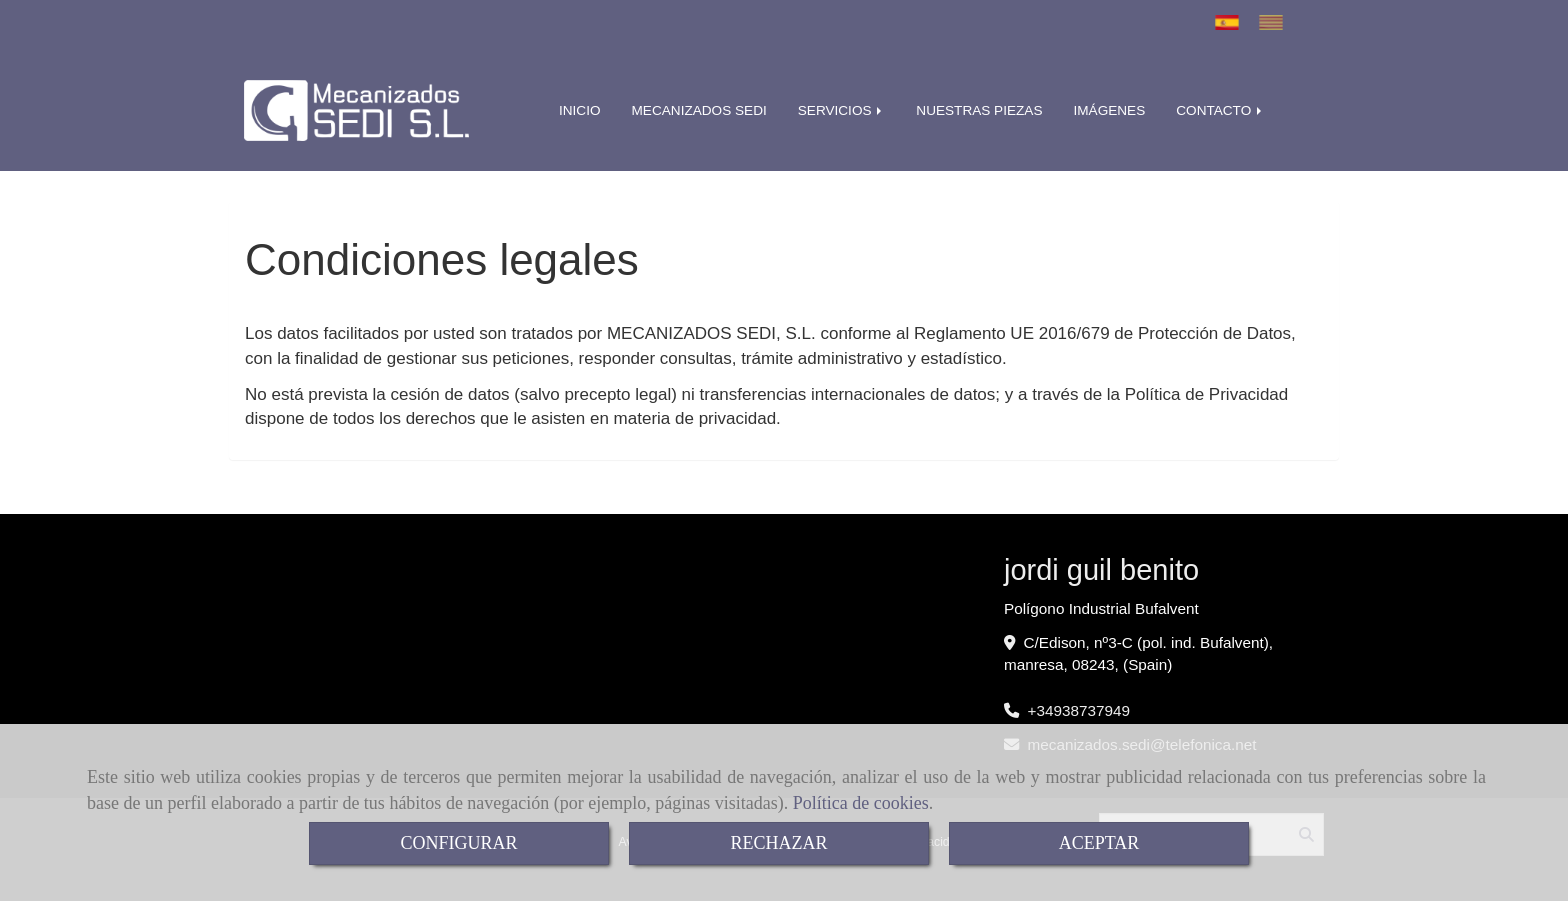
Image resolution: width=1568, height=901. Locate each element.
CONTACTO (1220, 110)
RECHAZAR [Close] (778, 843)
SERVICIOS (842, 110)
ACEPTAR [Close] (1099, 843)
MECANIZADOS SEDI (699, 110)
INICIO (580, 110)
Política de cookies (861, 803)
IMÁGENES (1109, 110)
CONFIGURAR (458, 843)
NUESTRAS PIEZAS (979, 110)
